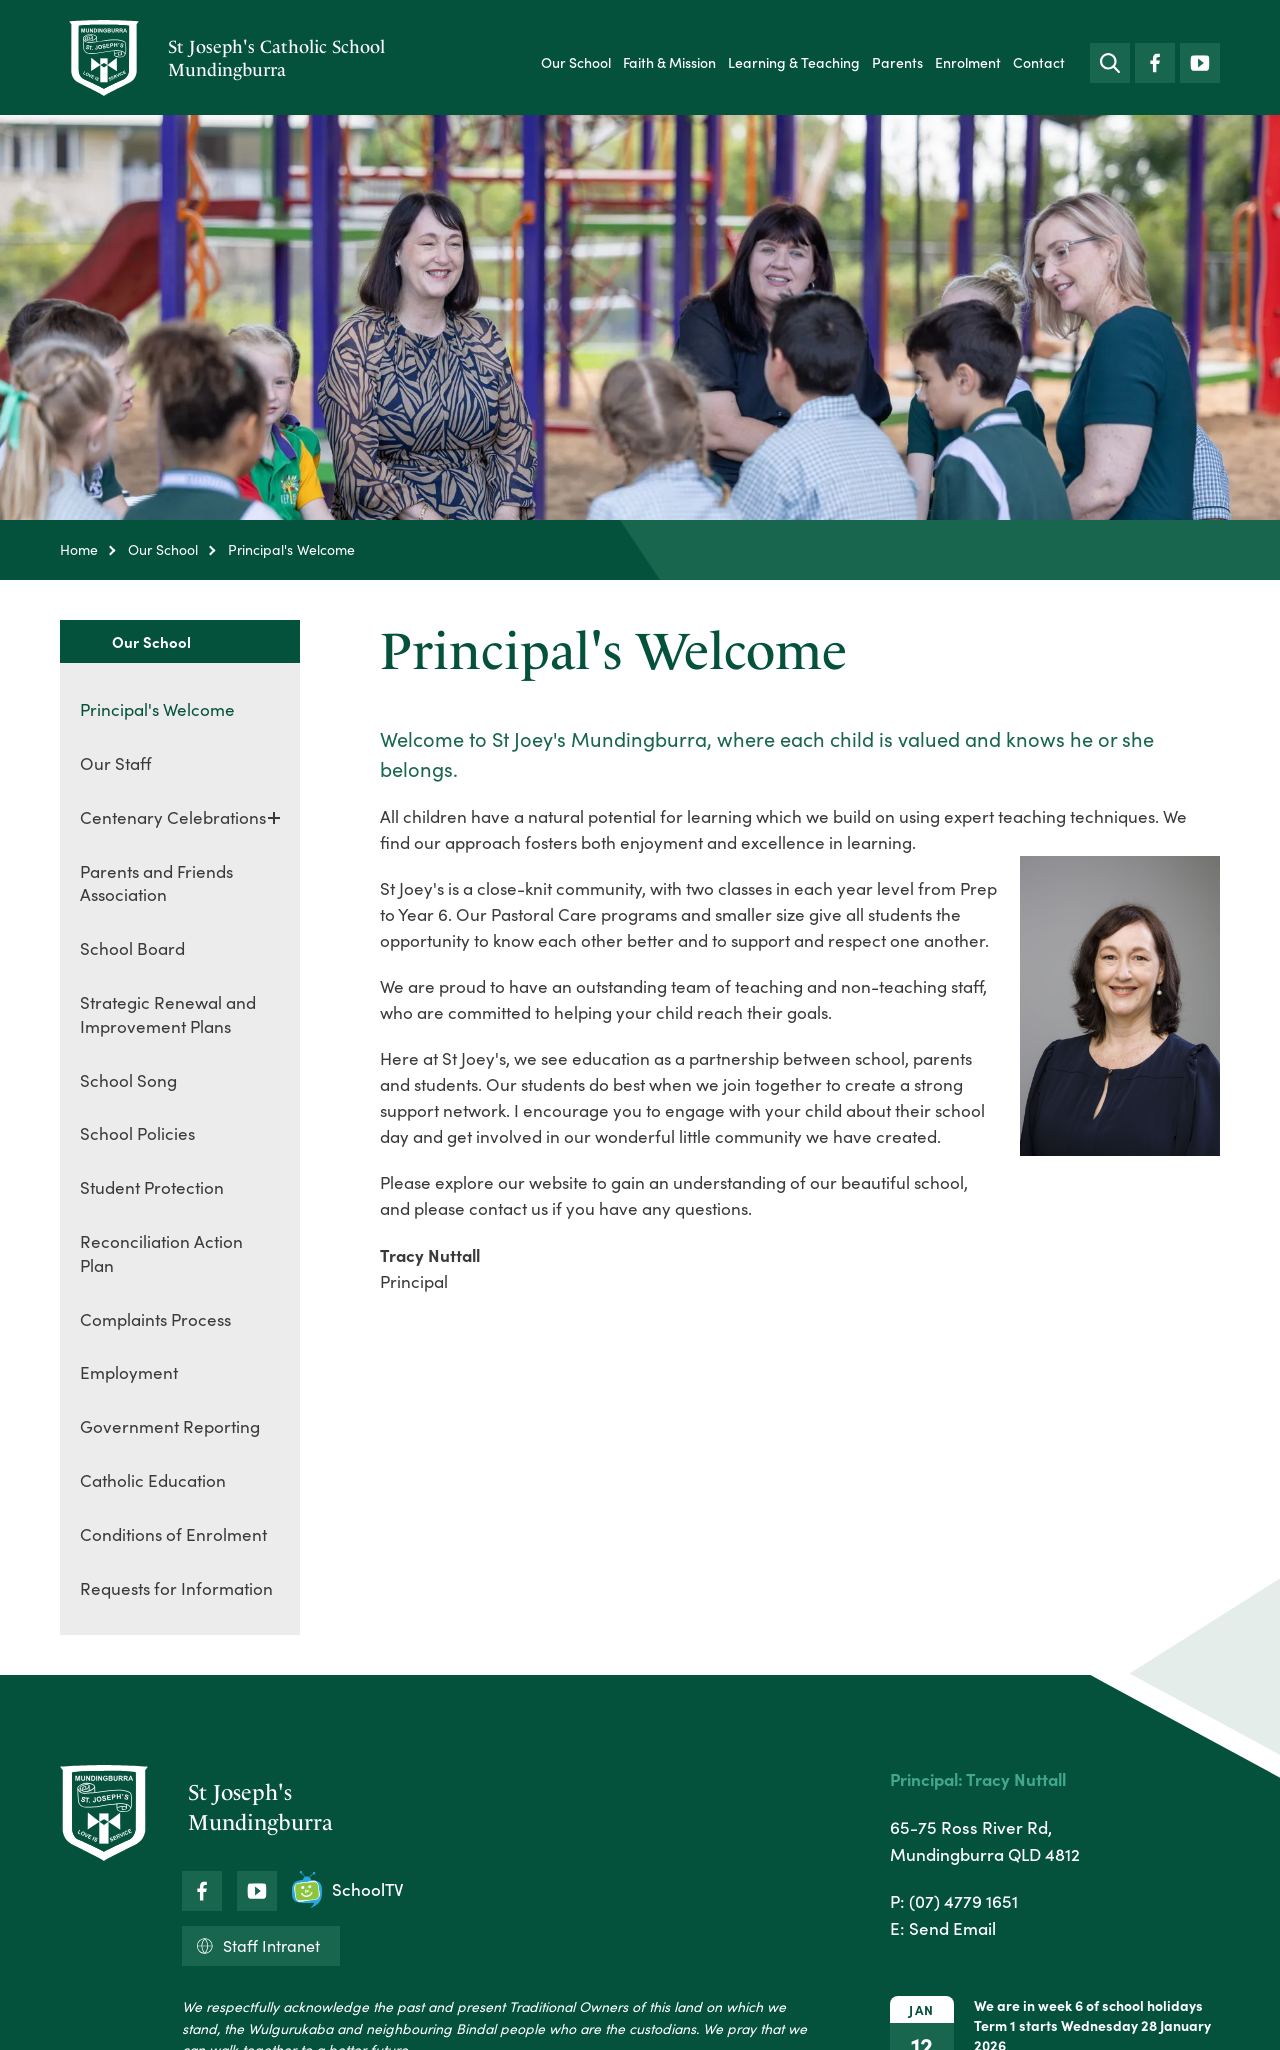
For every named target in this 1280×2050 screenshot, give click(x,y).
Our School (576, 62)
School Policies (137, 1133)
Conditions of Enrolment (173, 1534)
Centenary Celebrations (173, 817)
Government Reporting (170, 1426)
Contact (1039, 62)
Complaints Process (155, 1319)
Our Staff (115, 763)
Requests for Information (176, 1588)
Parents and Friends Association (156, 883)
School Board (132, 948)
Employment (129, 1372)
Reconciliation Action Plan (161, 1253)
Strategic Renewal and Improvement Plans (168, 1014)
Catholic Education (153, 1480)
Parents (897, 62)
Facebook (1155, 58)
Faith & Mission (669, 62)
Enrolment (968, 62)
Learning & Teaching (794, 62)
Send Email (952, 1928)
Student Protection (152, 1187)
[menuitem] (576, 62)
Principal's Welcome (157, 709)
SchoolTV (348, 1889)
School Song (128, 1080)
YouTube (1200, 57)
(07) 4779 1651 (963, 1901)
